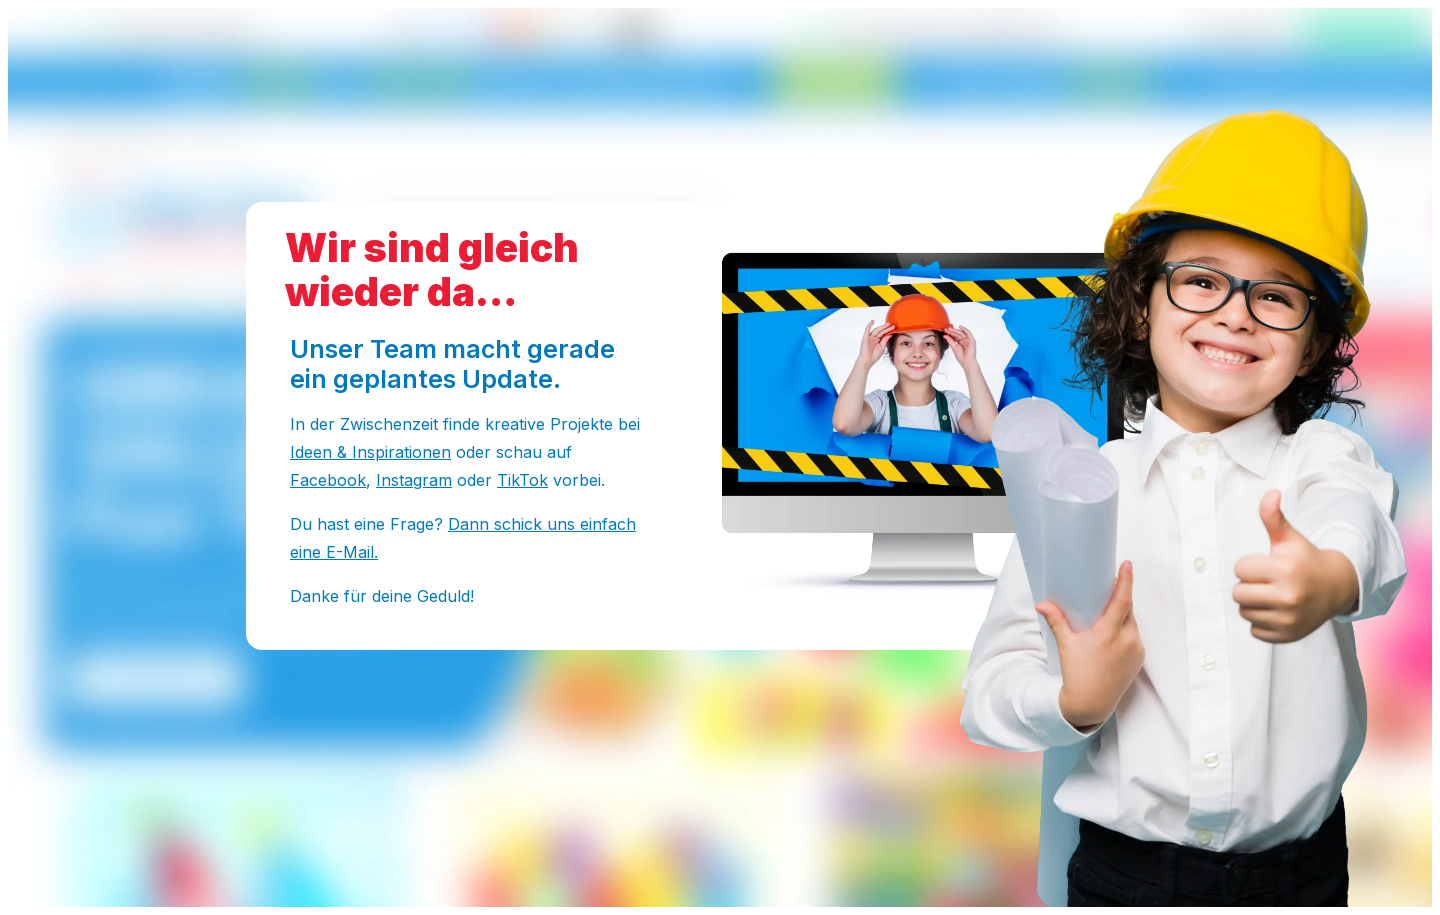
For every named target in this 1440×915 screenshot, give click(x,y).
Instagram (414, 480)
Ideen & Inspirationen (370, 452)
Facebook (328, 480)
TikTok (522, 480)
